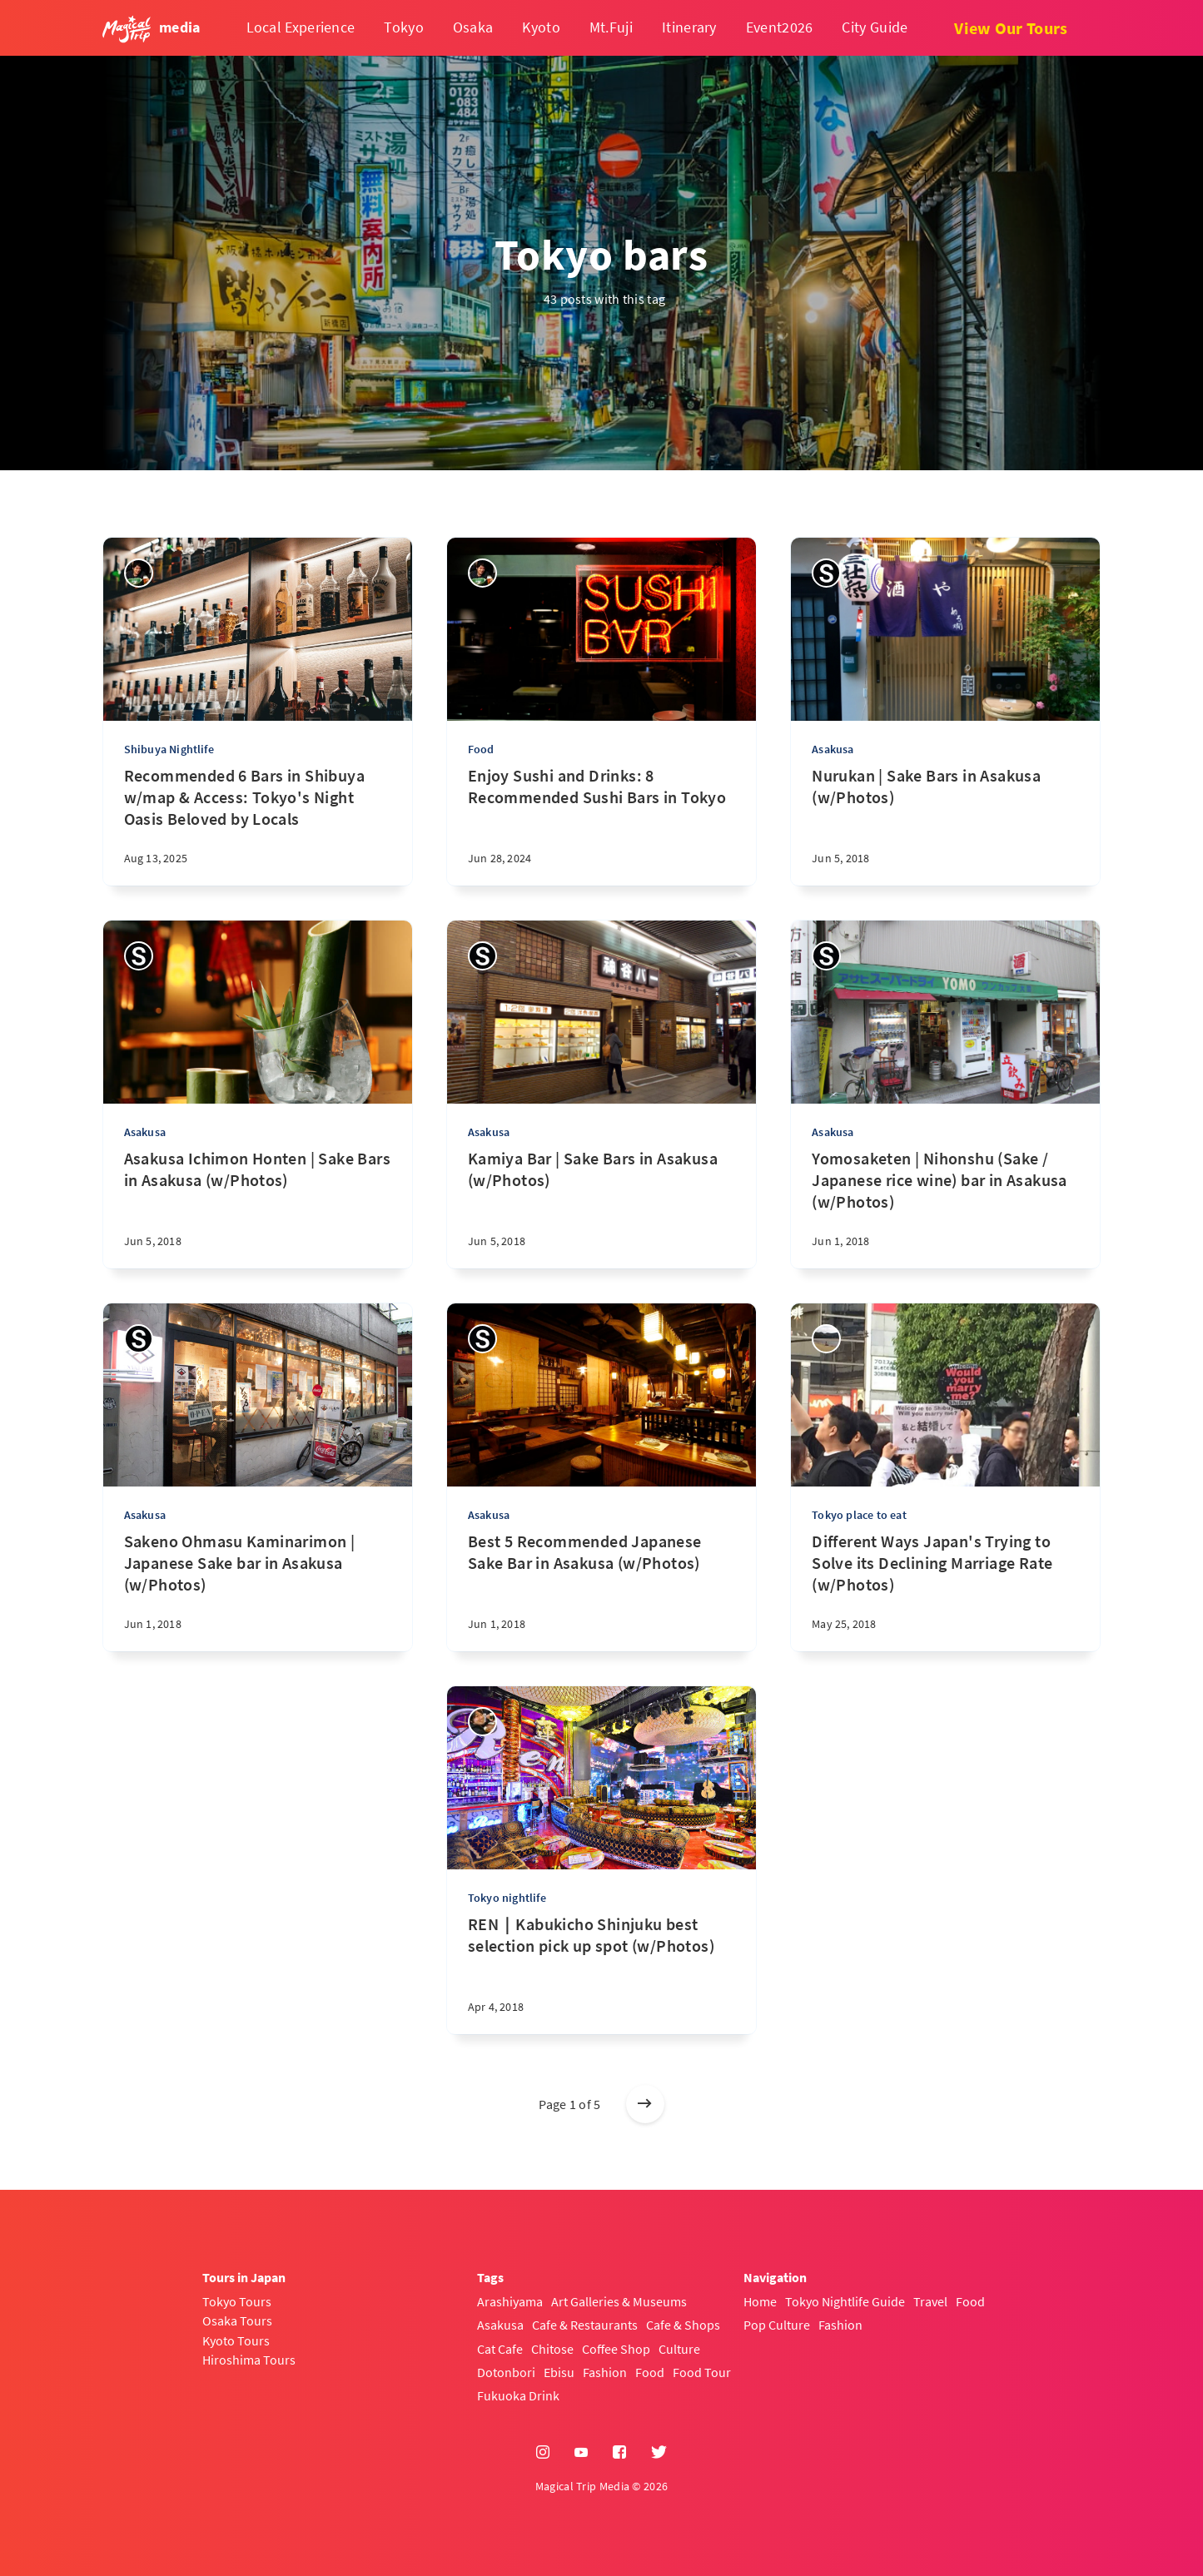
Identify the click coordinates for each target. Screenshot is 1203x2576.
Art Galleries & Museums (619, 2301)
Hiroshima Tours (249, 2359)
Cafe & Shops (683, 2324)
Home (760, 2301)
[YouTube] (581, 2452)
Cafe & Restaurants (585, 2324)
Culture (679, 2348)
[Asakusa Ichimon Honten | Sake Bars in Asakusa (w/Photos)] (257, 1208)
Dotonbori (506, 2372)
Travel (930, 2301)
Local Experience (300, 27)
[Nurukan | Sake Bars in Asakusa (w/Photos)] (945, 825)
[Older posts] (645, 2104)
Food (481, 749)
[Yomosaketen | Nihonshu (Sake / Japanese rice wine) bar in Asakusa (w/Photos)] (945, 1208)
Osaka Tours (237, 2320)
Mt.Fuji (611, 27)
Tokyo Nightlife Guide (845, 2301)
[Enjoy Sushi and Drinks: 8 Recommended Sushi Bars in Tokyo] (601, 825)
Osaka (473, 27)
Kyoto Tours (236, 2340)
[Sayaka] (826, 573)
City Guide (874, 27)
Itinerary (689, 27)
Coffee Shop (616, 2348)
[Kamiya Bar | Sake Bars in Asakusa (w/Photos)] (601, 1208)
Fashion (605, 2372)
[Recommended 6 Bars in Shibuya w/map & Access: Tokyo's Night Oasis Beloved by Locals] (257, 825)
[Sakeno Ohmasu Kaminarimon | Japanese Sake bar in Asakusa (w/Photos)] (257, 1591)
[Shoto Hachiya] (482, 1721)
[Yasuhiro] (138, 573)
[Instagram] (542, 2452)
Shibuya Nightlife (169, 749)
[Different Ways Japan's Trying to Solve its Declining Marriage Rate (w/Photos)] (945, 1591)
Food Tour (702, 2372)
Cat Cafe (500, 2348)
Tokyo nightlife (507, 1897)
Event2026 (779, 27)
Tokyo (404, 27)
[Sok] (826, 1338)
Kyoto (541, 27)
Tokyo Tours (236, 2301)
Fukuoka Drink (518, 2395)
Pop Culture (776, 2324)
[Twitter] (659, 2452)
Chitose (552, 2348)
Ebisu (559, 2372)
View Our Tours (1010, 27)
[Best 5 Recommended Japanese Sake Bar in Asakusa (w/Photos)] (601, 1591)
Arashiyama (510, 2301)
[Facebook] (619, 2452)
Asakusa (832, 749)
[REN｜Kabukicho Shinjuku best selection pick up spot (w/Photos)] (601, 1973)
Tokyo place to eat (859, 1514)
